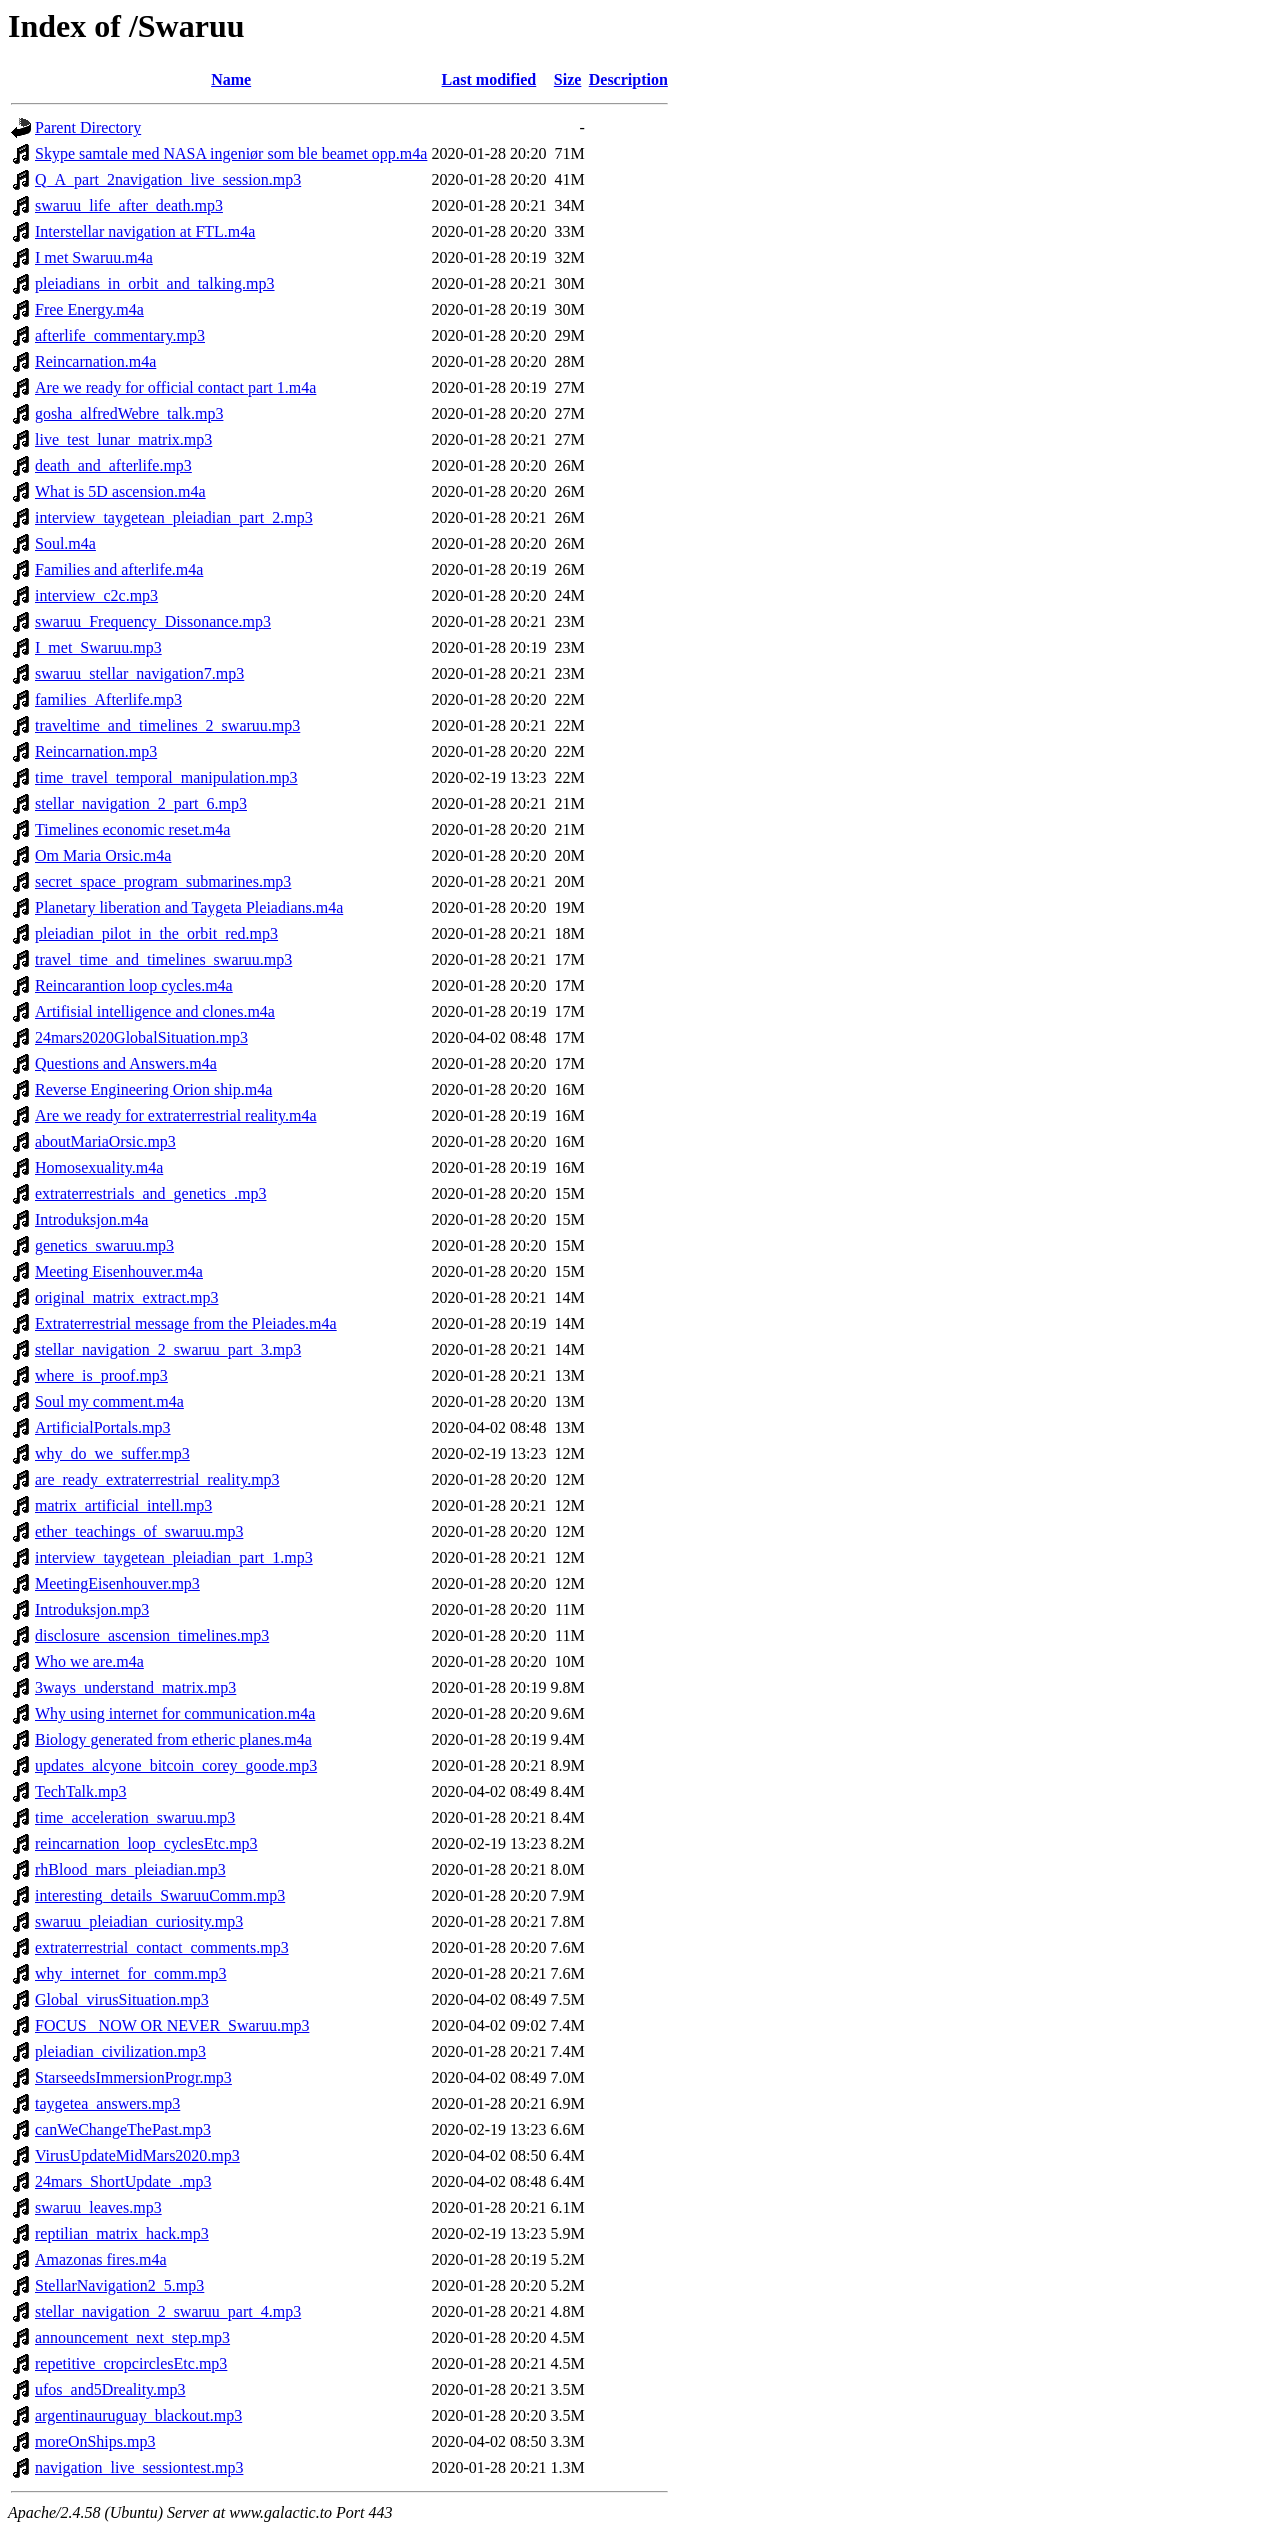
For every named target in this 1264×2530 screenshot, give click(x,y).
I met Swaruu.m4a (94, 257)
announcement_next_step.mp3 (132, 2337)
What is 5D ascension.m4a (120, 491)
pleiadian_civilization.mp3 (120, 2051)
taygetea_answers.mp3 (107, 2103)
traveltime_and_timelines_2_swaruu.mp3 (167, 725)
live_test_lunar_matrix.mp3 (123, 439)
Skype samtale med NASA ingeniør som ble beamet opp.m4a (231, 153)
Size (568, 79)
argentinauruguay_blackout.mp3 (138, 2415)
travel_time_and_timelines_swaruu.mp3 (163, 959)
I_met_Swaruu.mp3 (98, 647)
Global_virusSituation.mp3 (122, 1999)
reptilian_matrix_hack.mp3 (122, 2233)
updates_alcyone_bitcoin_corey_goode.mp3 (176, 1765)
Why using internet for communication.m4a (175, 1713)
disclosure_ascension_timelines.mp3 (152, 1635)
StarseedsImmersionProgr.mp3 (133, 2077)
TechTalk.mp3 (81, 1791)
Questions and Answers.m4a (126, 1063)
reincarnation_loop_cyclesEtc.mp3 (146, 1843)
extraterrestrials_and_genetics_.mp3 (150, 1193)
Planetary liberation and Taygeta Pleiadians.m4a (189, 907)
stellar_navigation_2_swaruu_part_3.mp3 (168, 1349)
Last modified (489, 79)
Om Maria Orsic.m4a (103, 855)
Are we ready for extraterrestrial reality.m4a (175, 1115)
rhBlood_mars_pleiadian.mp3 (130, 1869)
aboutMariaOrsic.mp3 (105, 1141)
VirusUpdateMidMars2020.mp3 (137, 2155)
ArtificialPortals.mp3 (103, 1427)
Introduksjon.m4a (91, 1219)
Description (628, 79)
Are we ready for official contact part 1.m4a (175, 387)
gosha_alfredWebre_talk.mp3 (129, 413)
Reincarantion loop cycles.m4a (134, 985)
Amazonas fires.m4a (101, 2259)
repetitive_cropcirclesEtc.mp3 (131, 2363)
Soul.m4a (65, 543)
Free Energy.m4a (89, 309)
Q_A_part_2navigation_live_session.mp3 (168, 179)
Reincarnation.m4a (95, 361)
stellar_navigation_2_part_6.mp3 (141, 803)
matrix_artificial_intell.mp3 (123, 1505)
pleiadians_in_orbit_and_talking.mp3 (155, 283)
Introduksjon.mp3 (92, 1609)
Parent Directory (88, 127)
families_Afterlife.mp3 (108, 699)
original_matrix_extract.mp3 (127, 1297)
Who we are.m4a (89, 1661)
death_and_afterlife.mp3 (113, 465)
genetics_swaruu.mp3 (104, 1245)
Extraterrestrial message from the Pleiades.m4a (186, 1323)
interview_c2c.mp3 (96, 595)
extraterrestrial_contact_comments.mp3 (162, 1947)
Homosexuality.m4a (99, 1167)
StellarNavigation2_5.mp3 (119, 2285)
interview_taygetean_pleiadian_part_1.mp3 (174, 1557)
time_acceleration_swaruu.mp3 (135, 1817)
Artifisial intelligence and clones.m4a (155, 1011)
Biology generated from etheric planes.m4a (173, 1739)
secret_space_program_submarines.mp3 (163, 881)
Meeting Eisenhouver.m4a (119, 1271)
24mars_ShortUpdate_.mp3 (123, 2181)
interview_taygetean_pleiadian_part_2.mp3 (174, 517)
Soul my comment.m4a (109, 1401)
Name (231, 79)
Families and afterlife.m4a (119, 569)
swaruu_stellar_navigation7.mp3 (139, 673)
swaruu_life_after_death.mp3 (129, 205)
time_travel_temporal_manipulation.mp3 (166, 777)
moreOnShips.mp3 (95, 2441)
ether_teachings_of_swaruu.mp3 (139, 1531)
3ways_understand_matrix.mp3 (135, 1687)
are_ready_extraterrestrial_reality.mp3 (157, 1479)
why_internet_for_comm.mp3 (131, 1973)
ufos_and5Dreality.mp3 (110, 2389)
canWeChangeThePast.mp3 (123, 2129)
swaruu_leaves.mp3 (98, 2207)
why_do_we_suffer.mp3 (112, 1453)
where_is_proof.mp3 (101, 1375)
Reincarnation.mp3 (96, 751)
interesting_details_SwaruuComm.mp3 (160, 1895)
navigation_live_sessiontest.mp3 (139, 2467)
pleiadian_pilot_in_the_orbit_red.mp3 (156, 933)
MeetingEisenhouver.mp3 (117, 1583)
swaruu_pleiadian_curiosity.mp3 (139, 1921)
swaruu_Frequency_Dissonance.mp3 (153, 621)
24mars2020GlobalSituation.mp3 (141, 1037)
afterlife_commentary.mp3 (120, 335)
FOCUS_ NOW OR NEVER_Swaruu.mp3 (172, 2025)
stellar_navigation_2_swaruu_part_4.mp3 (168, 2311)
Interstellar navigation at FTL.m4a (145, 231)
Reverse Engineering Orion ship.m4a (153, 1089)
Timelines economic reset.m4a (132, 829)
